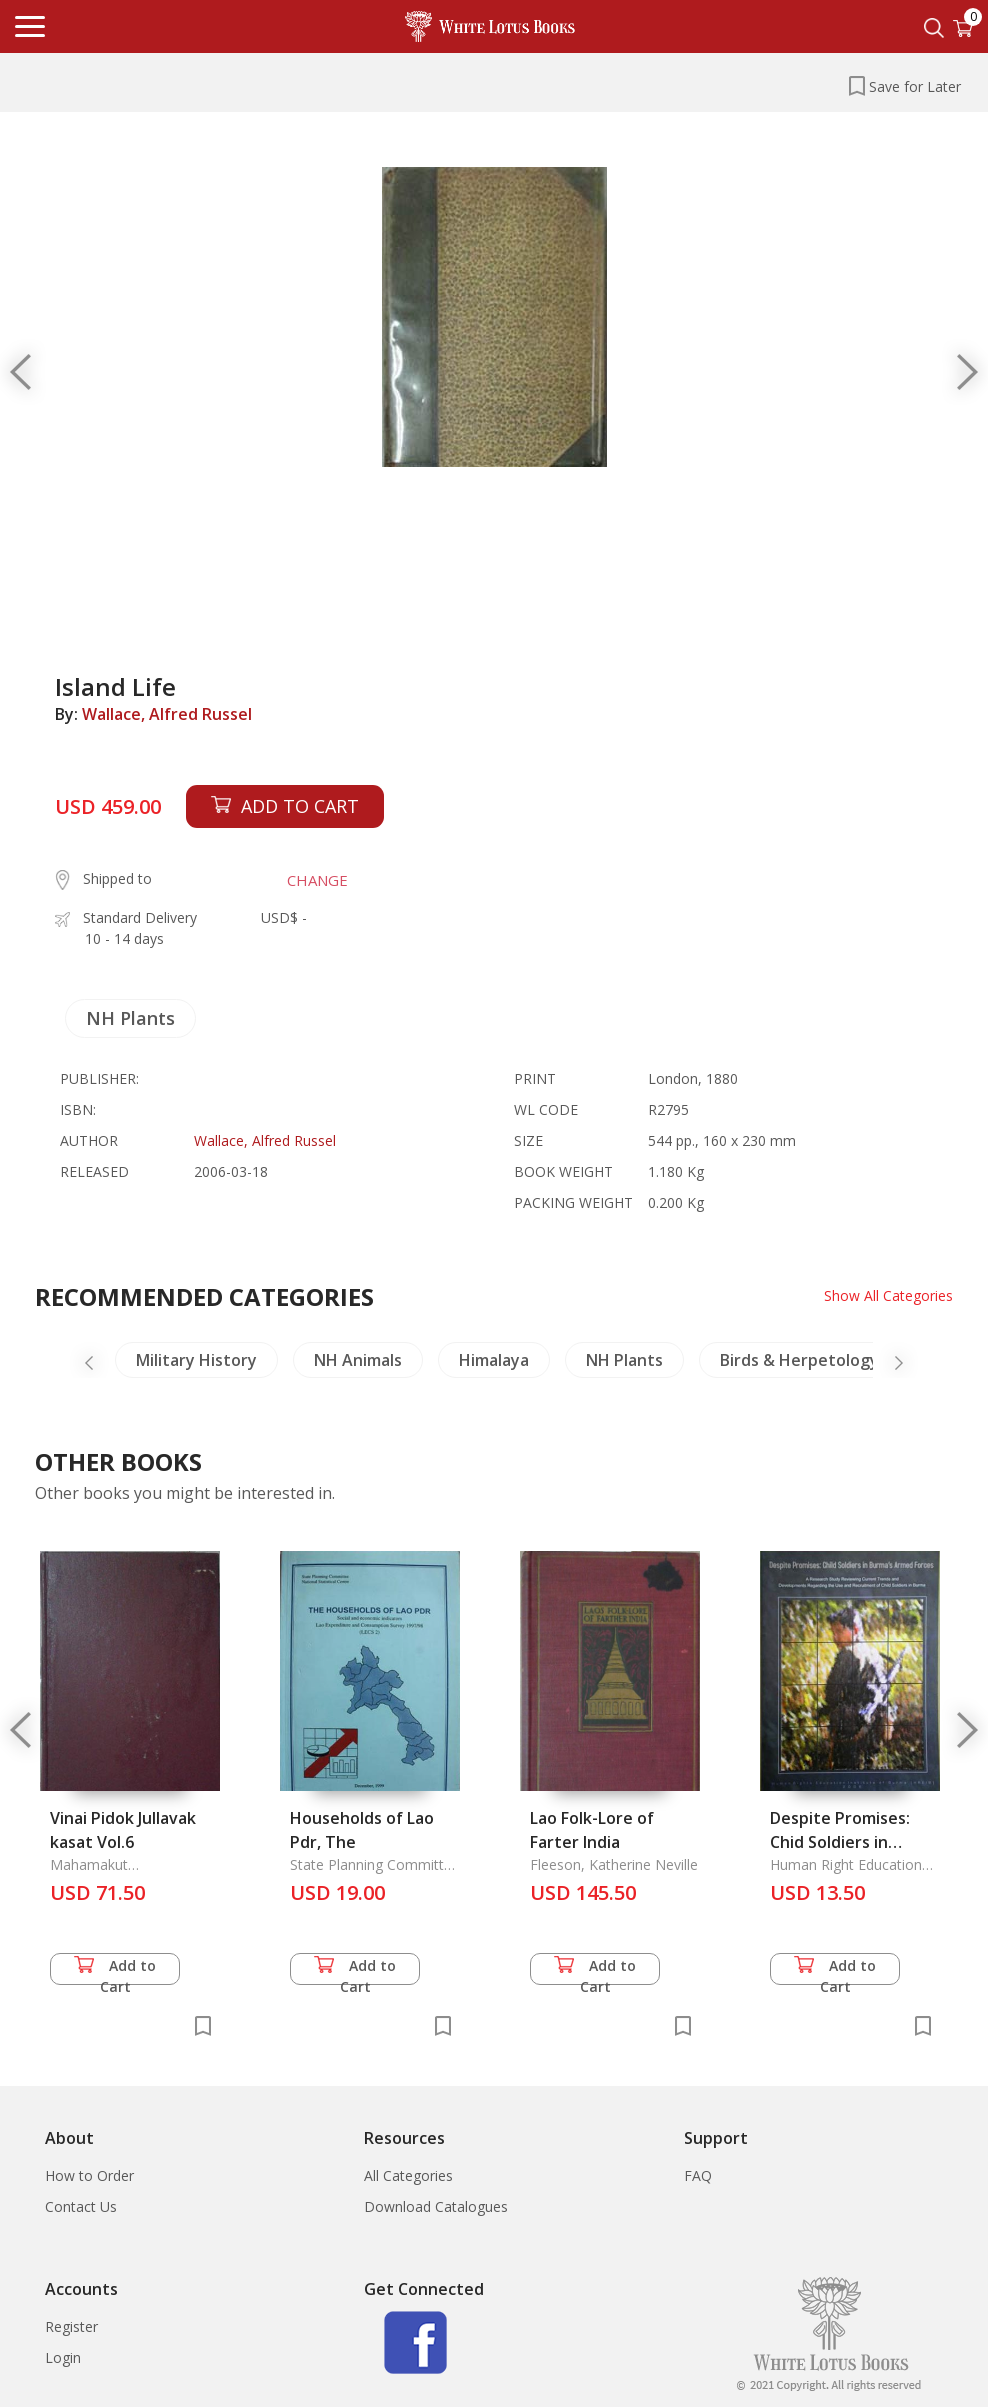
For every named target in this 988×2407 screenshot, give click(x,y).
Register (71, 2326)
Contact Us (81, 2206)
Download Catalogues (436, 2206)
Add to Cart (115, 1970)
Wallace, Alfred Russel (167, 714)
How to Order (89, 2175)
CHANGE (317, 880)
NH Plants (130, 1018)
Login (63, 2357)
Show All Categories (888, 1295)
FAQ (698, 2175)
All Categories (408, 2175)
